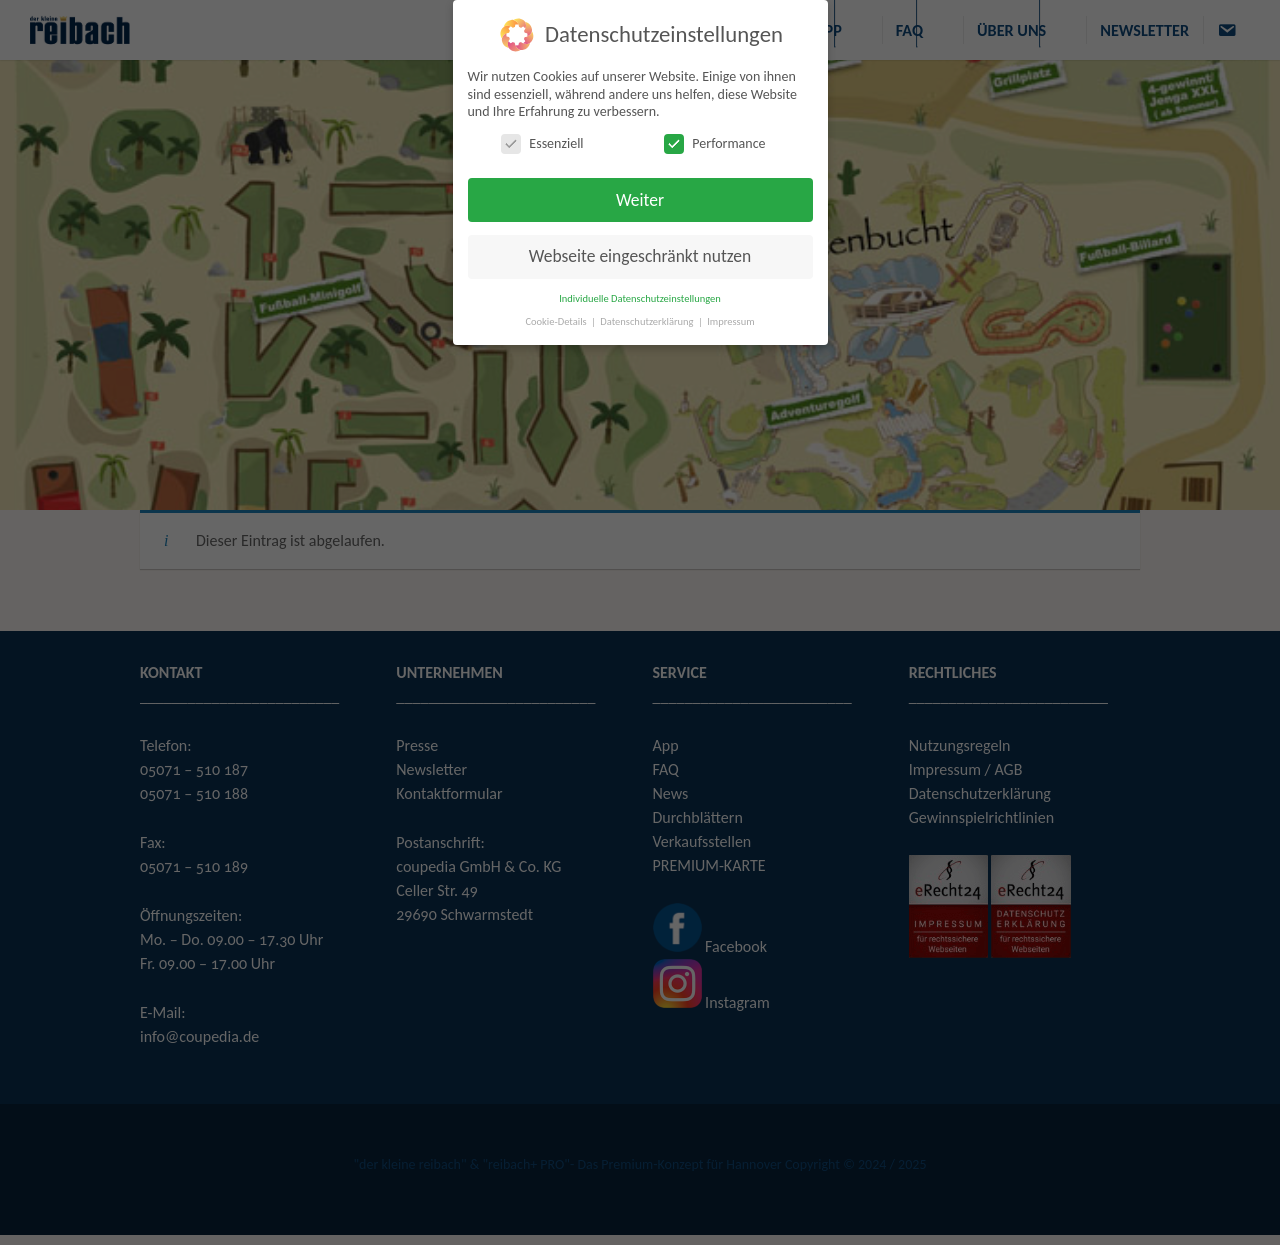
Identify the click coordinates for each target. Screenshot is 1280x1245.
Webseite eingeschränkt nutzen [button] (640, 256)
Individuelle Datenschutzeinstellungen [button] (640, 297)
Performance (714, 142)
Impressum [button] (730, 320)
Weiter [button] (640, 199)
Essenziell (542, 142)
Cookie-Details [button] (557, 320)
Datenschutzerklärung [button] (648, 320)
